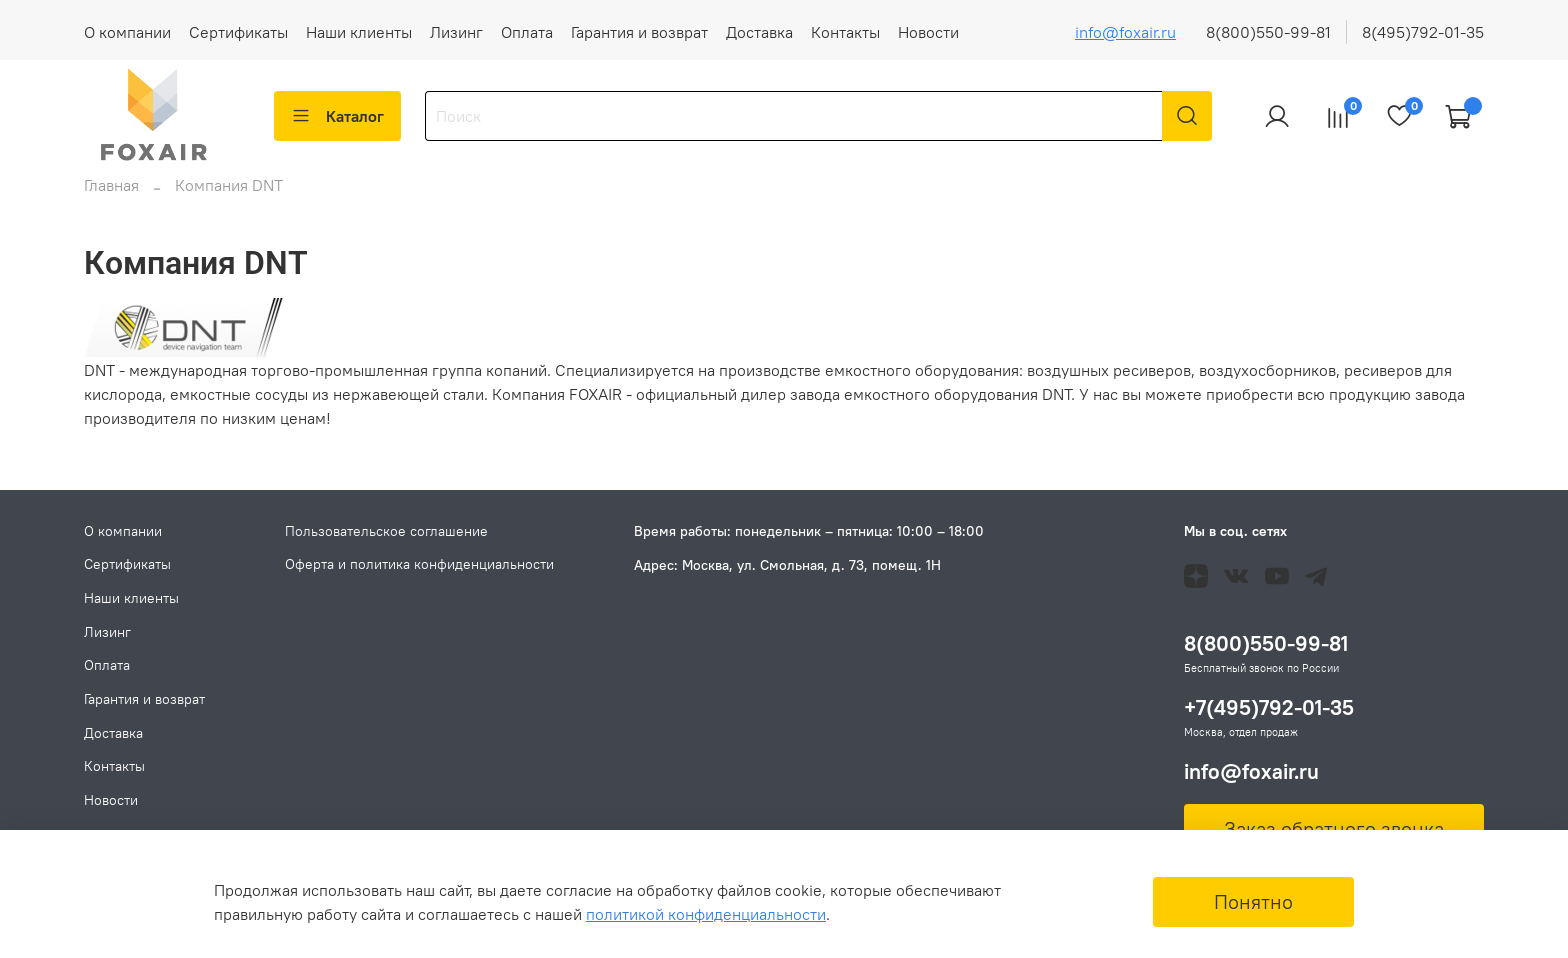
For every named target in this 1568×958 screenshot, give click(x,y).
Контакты (845, 32)
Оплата (527, 32)
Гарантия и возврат (639, 32)
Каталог (337, 116)
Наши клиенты (359, 32)
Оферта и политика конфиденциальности (419, 565)
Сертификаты (238, 32)
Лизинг (456, 32)
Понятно (1253, 901)
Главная (111, 197)
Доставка (759, 32)
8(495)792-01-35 (1423, 32)
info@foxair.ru (1125, 32)
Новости (928, 32)
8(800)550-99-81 (1268, 32)
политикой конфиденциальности (706, 914)
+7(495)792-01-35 (1269, 708)
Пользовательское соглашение (386, 531)
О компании (127, 32)
